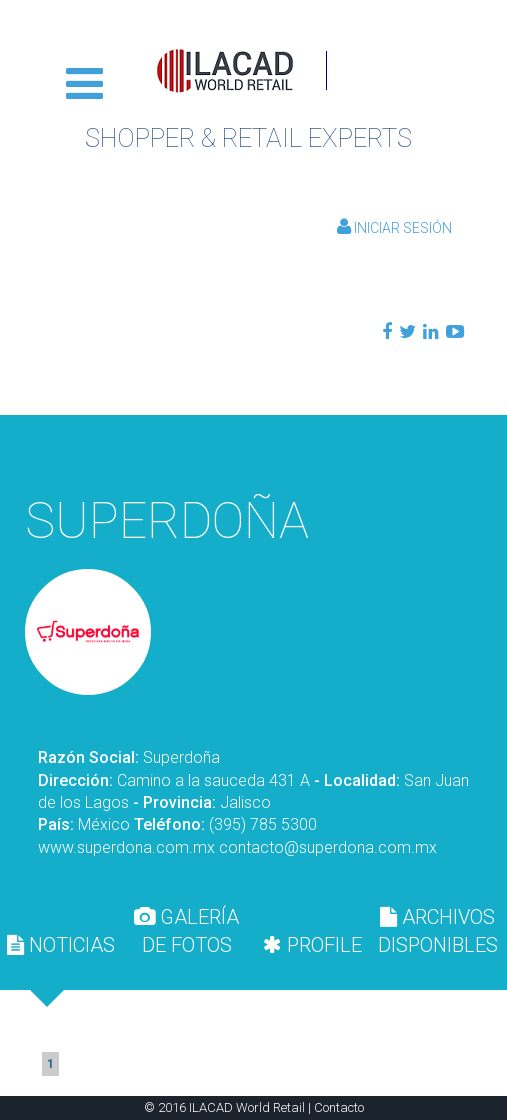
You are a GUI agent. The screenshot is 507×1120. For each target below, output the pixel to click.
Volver (253, 450)
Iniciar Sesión (394, 228)
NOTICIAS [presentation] (61, 945)
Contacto (339, 1107)
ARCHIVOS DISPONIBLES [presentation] (438, 931)
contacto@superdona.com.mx (328, 847)
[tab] (61, 945)
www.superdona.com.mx (126, 847)
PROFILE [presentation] (312, 945)
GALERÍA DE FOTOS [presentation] (186, 931)
